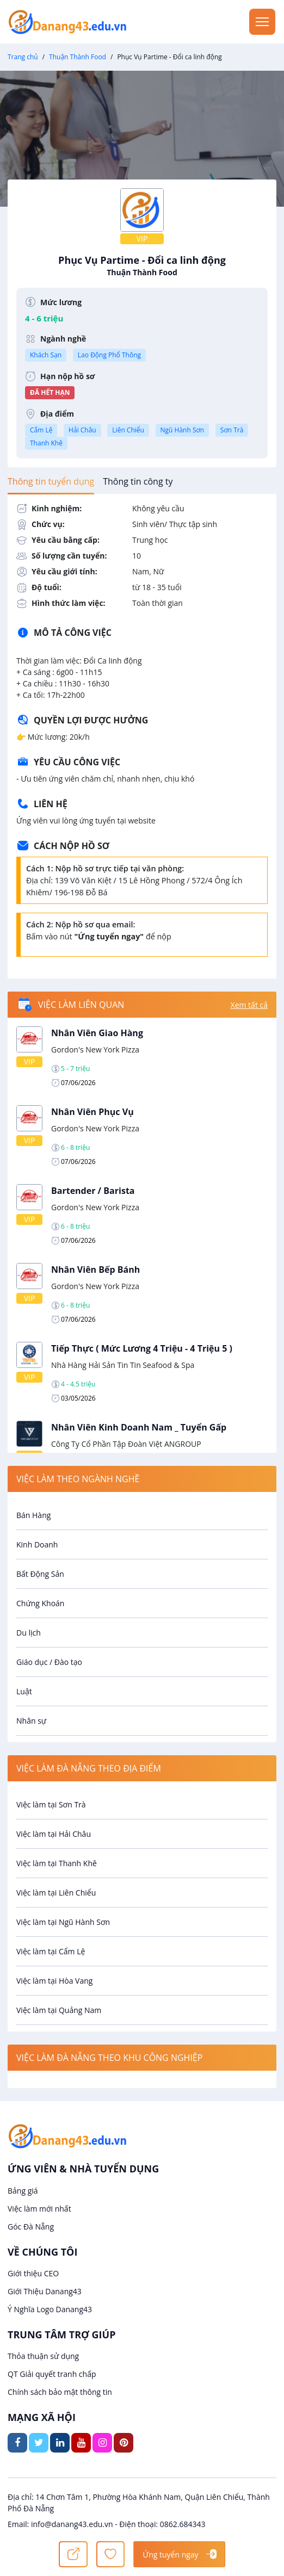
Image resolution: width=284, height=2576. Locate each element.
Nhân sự (31, 1721)
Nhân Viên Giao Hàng (97, 1033)
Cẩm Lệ (41, 430)
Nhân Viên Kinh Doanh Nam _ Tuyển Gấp (138, 1427)
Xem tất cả (249, 1005)
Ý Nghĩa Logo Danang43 (50, 2309)
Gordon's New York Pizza (95, 1049)
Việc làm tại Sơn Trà (51, 1804)
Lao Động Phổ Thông (109, 355)
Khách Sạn (45, 355)
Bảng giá (23, 2190)
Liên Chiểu (128, 430)
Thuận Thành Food (77, 56)
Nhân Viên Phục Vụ (92, 1112)
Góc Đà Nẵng (31, 2226)
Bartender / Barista (92, 1191)
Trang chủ (23, 56)
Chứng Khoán (40, 1603)
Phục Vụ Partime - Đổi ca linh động (142, 265)
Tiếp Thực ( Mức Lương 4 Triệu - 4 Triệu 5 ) (141, 1348)
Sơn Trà (232, 430)
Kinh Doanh (37, 1544)
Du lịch (28, 1632)
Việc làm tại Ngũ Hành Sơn (63, 1922)
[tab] (51, 481)
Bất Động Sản (40, 1574)
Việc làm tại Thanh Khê (56, 1863)
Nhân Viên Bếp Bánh (95, 1269)
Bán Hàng (33, 1515)
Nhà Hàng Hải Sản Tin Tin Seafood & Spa (122, 1365)
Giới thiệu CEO (33, 2273)
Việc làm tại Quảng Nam (58, 2010)
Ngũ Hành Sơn (182, 430)
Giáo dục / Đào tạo (49, 1662)
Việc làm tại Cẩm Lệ (50, 1951)
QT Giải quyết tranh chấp (52, 2374)
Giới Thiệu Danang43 (45, 2291)
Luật (24, 1691)
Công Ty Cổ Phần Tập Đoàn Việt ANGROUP (126, 1444)
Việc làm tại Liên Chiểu (56, 1892)
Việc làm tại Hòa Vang (54, 1981)
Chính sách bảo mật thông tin (60, 2392)
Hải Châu (82, 430)
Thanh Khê (46, 443)
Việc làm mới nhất (39, 2208)
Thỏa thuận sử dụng (43, 2356)
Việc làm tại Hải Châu (53, 1834)
